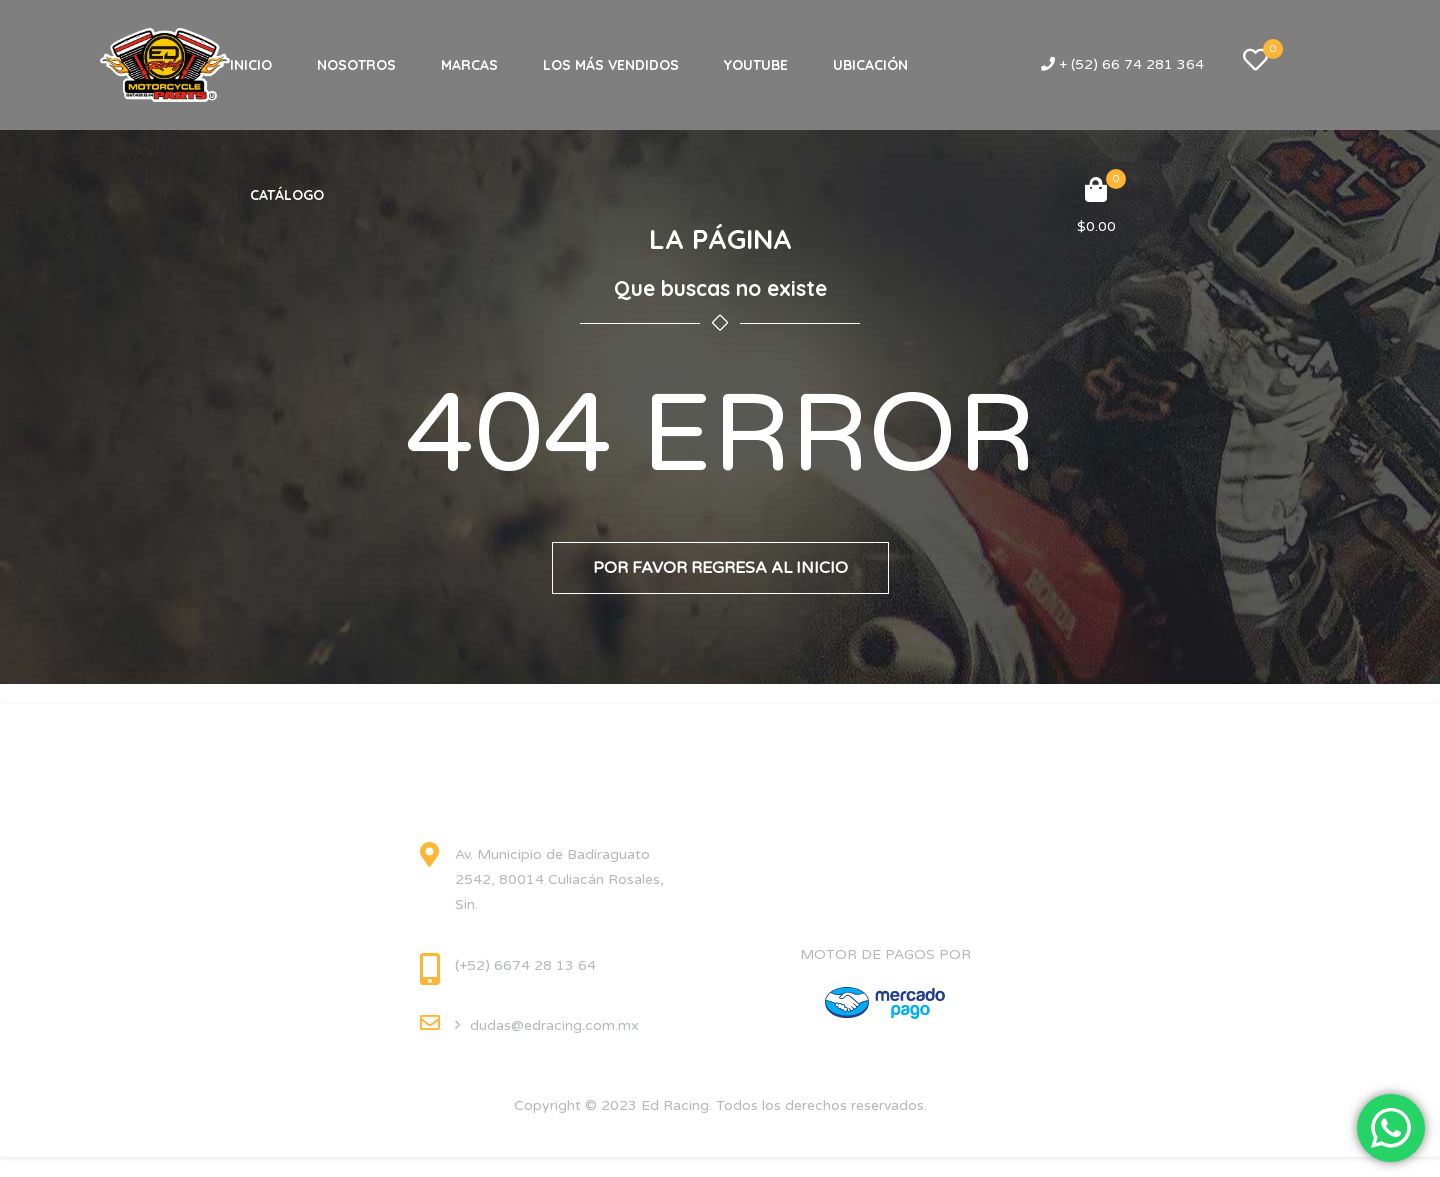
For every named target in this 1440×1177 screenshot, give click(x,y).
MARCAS (469, 65)
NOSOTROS (356, 65)
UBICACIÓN (870, 65)
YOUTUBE (756, 65)
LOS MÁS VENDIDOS (611, 65)
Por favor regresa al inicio (720, 568)
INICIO (251, 65)
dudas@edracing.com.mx (554, 1025)
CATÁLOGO (287, 195)
